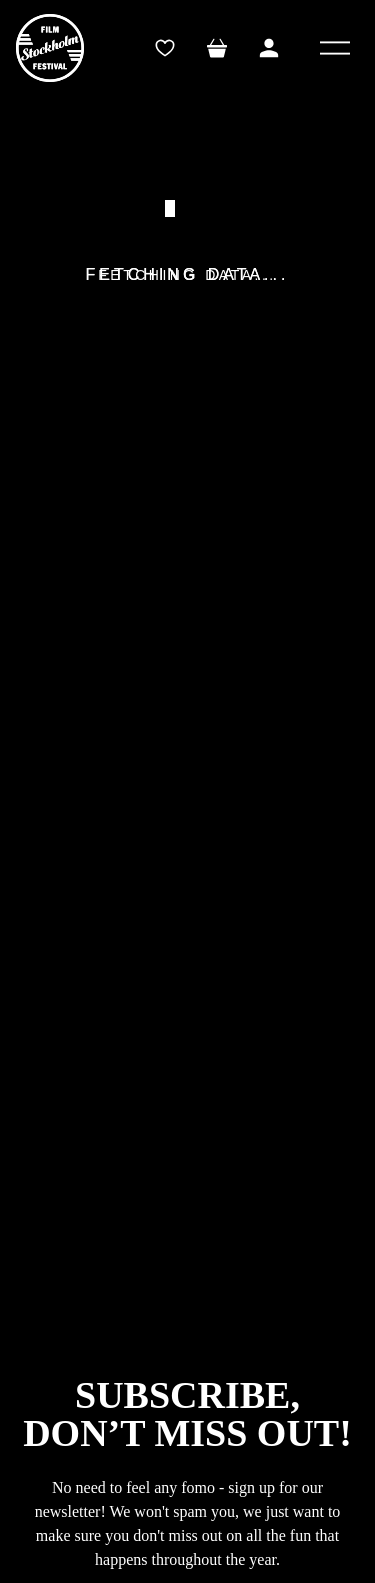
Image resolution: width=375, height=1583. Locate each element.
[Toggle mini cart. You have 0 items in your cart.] (217, 48)
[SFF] (50, 48)
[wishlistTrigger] (165, 48)
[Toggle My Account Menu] (269, 48)
